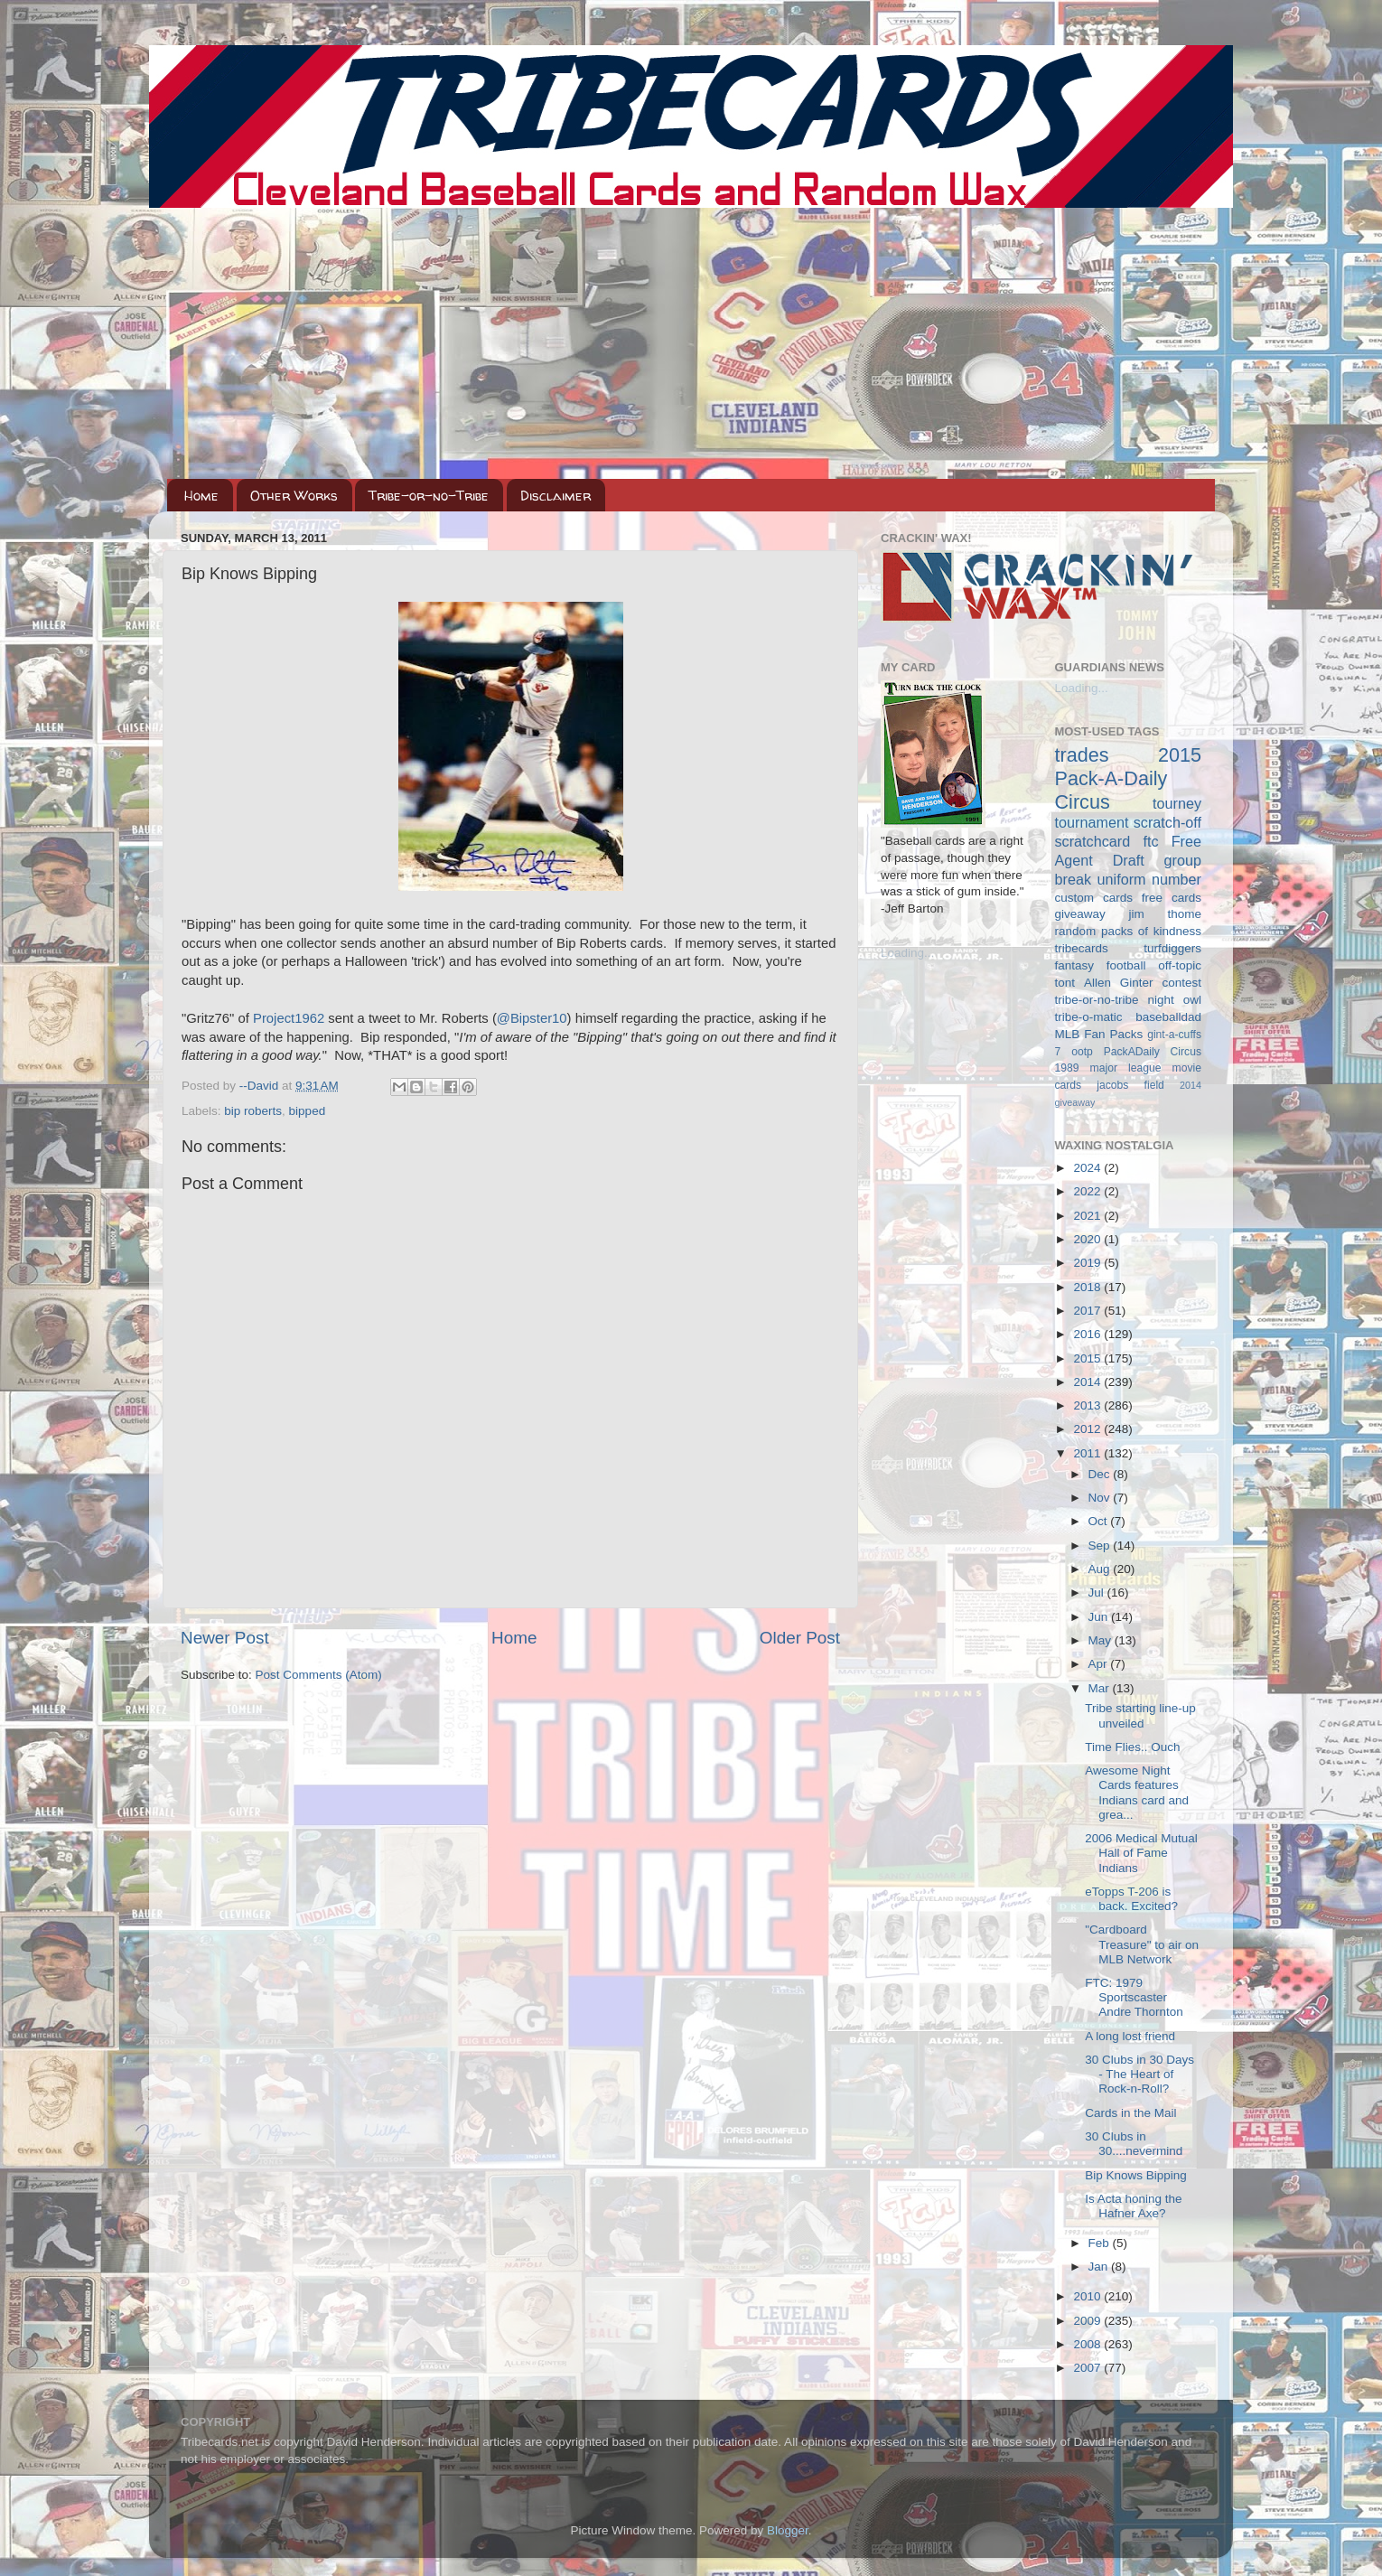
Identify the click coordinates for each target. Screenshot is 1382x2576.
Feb (1100, 2243)
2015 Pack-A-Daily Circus (1128, 778)
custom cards (1094, 897)
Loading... (907, 953)
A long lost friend (1130, 2036)
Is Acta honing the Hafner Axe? (1133, 2206)
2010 (1088, 2296)
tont (1065, 982)
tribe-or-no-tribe (1097, 1000)
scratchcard (1093, 841)
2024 (1088, 1168)
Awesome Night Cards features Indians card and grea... (1137, 1793)
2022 (1088, 1191)
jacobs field (1130, 1085)
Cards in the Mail (1130, 2113)
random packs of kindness (1128, 931)
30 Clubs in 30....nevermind (1133, 2144)
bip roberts (253, 1111)
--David (260, 1085)
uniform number (1149, 879)
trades (1082, 755)
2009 (1088, 2321)
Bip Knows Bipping (1136, 2175)
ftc (1150, 841)
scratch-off (1167, 822)
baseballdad (1168, 1017)
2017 (1088, 1310)
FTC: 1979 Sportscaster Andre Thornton (1134, 1997)
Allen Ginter (1118, 982)
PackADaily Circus (1152, 1051)
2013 (1088, 1405)
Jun (1100, 1617)
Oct (1099, 1521)
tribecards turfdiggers (1128, 948)
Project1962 (288, 1018)
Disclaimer (555, 495)
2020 (1088, 1239)
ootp (1082, 1051)
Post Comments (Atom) (319, 1674)
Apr (1099, 1664)
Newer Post (225, 1637)
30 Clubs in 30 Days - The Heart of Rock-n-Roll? (1139, 2074)
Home (201, 495)
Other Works (294, 495)
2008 (1088, 2344)
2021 (1088, 1215)
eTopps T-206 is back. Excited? (1131, 1899)
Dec (1101, 1474)
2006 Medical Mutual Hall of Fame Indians (1141, 1852)
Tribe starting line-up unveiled (1140, 1715)
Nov (1101, 1497)
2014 (1088, 1382)
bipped (307, 1111)
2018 (1088, 1287)
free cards (1171, 897)
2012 (1088, 1429)
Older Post (800, 1637)
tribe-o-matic (1089, 1017)
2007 (1088, 2368)
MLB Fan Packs (1099, 1034)
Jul (1097, 1592)
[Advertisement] (691, 343)
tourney (1177, 803)
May (1101, 1640)
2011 (1088, 1453)
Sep (1101, 1545)
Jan (1100, 2266)
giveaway (1080, 914)
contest (1181, 982)
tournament (1092, 822)
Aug (1101, 1569)
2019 (1088, 1262)
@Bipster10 (532, 1018)
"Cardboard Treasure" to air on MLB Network (1142, 1944)
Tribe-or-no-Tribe (429, 495)
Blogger (787, 2530)
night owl (1175, 1000)
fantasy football (1100, 965)
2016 (1088, 1334)
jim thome (1165, 914)
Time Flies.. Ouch (1132, 1747)
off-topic (1179, 965)
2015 (1088, 1358)
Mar (1100, 1688)
